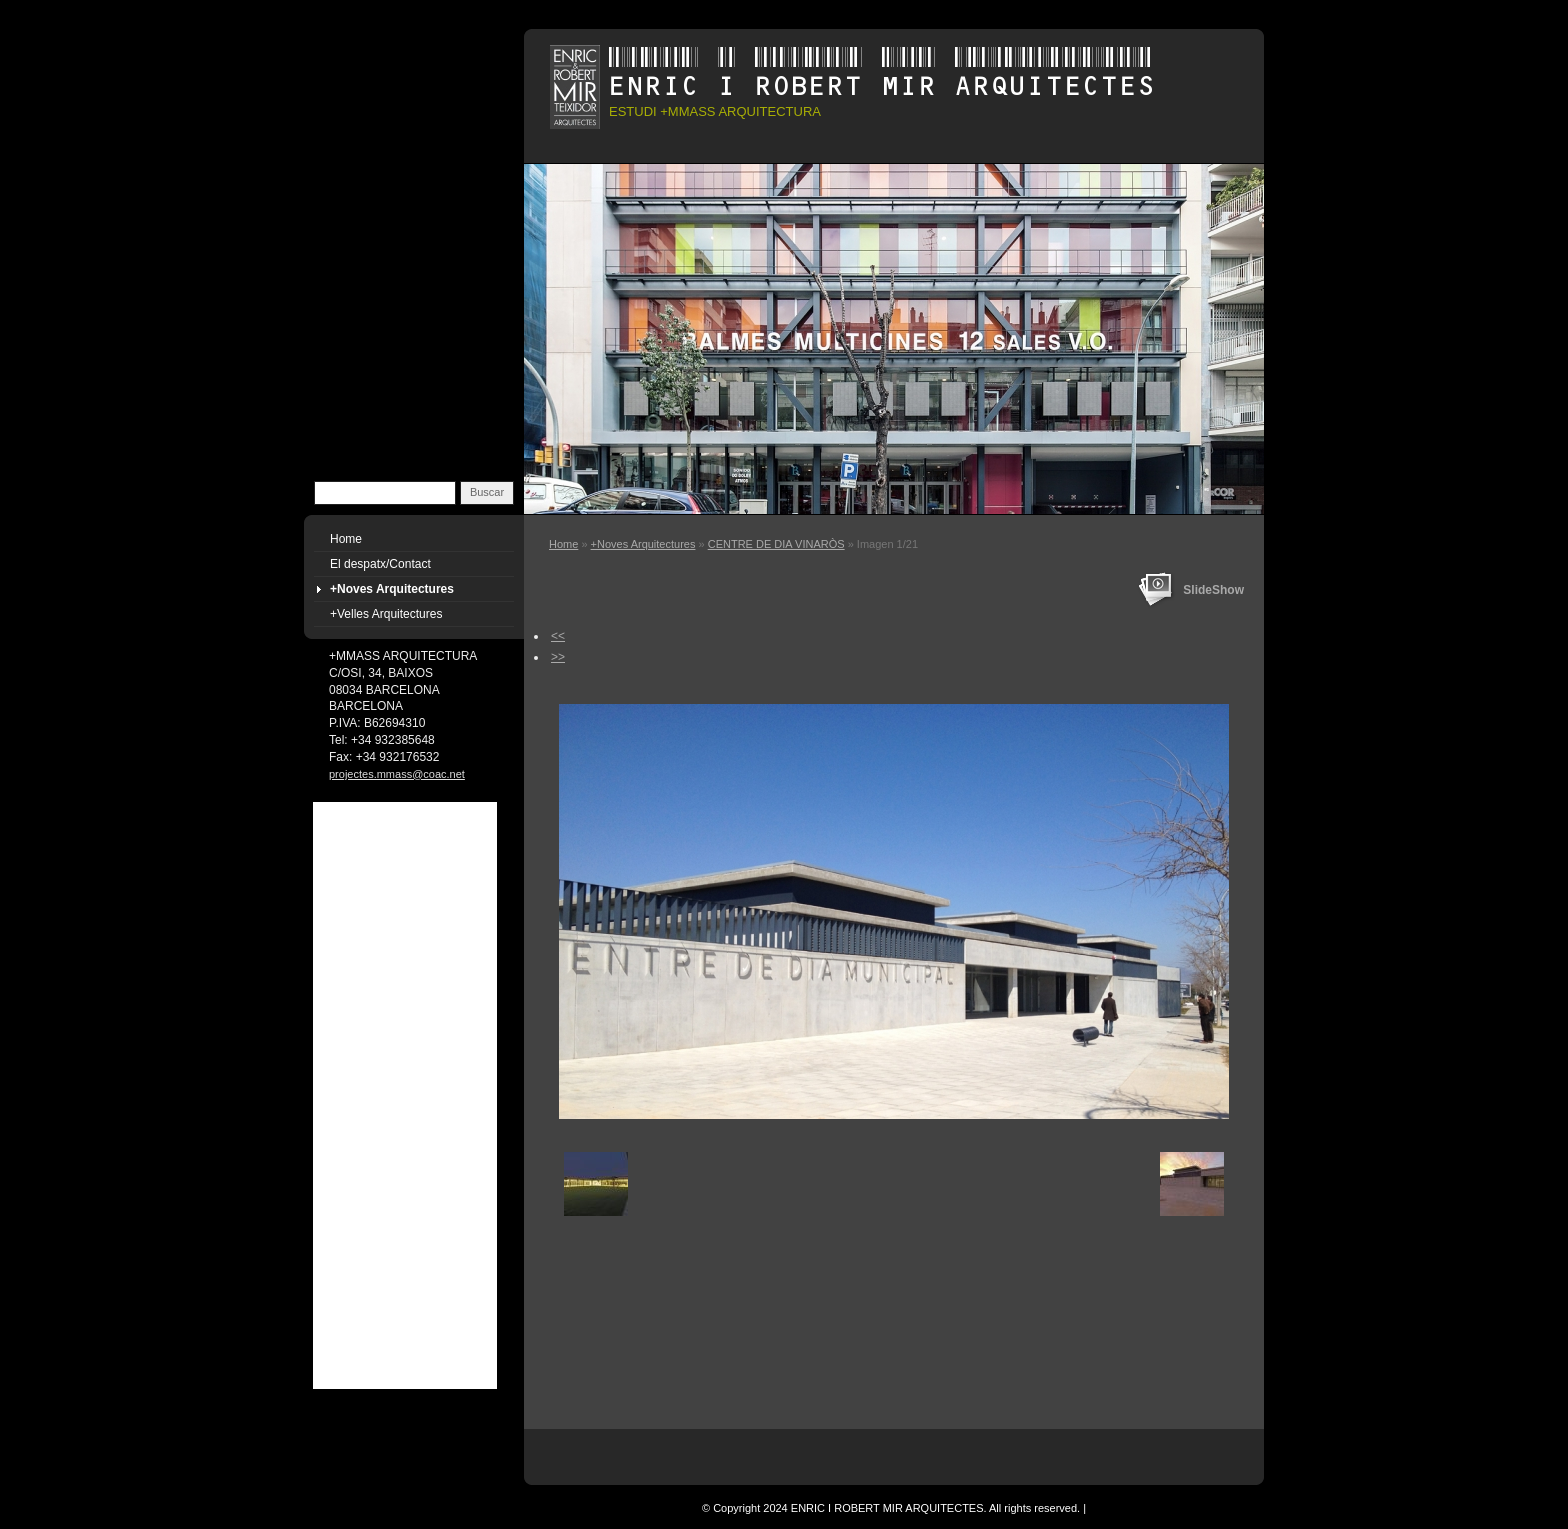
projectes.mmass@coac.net (397, 774)
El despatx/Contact (380, 564)
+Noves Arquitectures (643, 544)
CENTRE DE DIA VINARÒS (776, 544)
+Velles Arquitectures (386, 614)
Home (563, 544)
